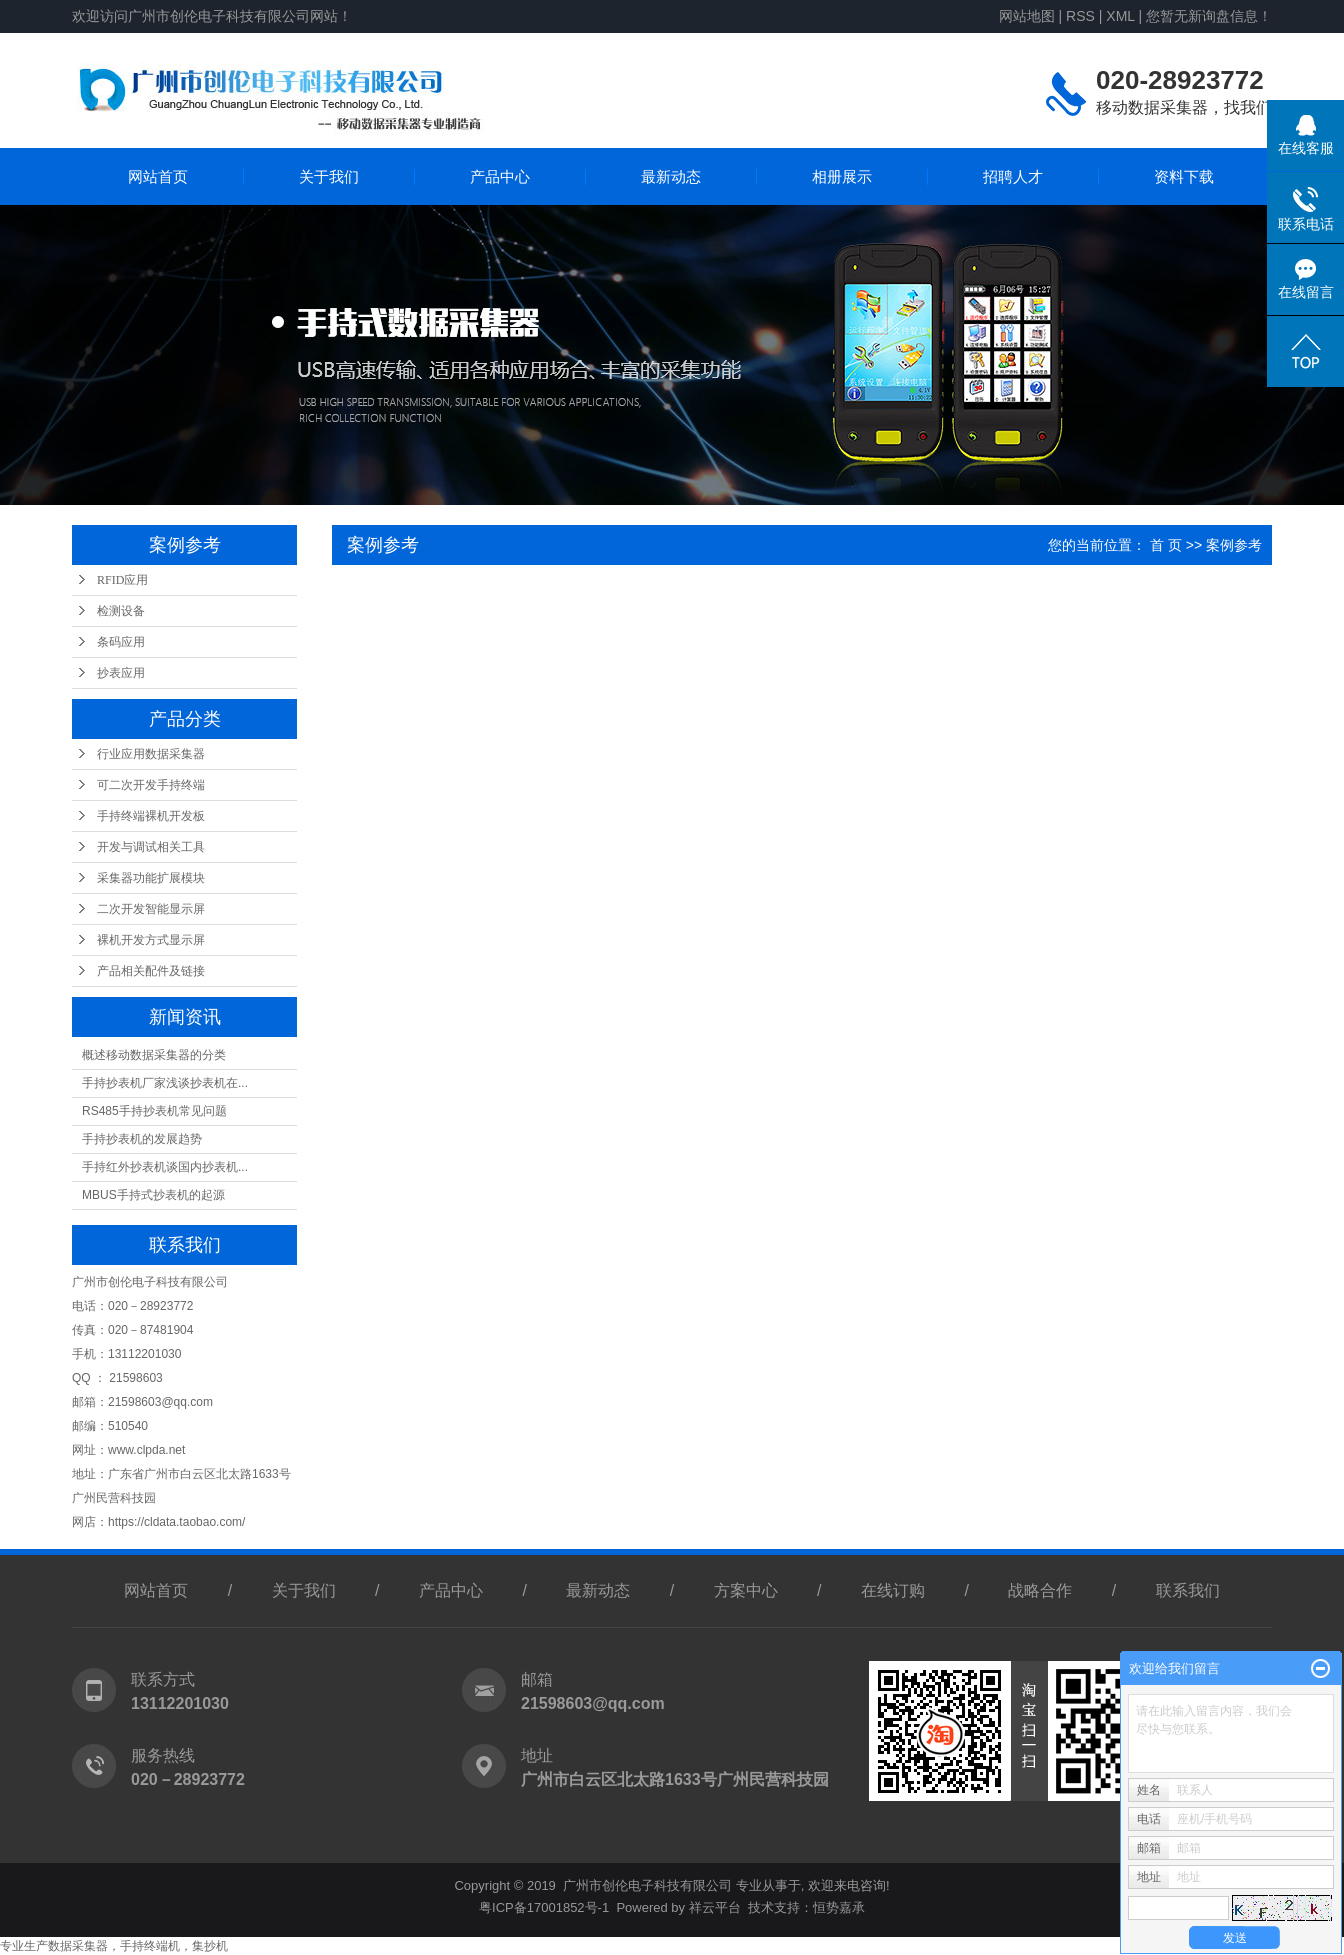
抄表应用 (121, 673)
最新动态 (671, 176)
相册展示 (842, 176)
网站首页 (158, 176)
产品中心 (500, 176)
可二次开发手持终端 (151, 785)
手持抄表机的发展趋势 (142, 1139)
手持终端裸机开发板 (151, 816)
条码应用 (121, 642)
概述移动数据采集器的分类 (154, 1055)
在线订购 (893, 1590)
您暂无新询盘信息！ (1209, 16)
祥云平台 (715, 1907)
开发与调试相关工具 (151, 847)
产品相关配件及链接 (151, 971)
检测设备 (121, 611)
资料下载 (1184, 176)
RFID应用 (122, 580)
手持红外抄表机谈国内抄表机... (165, 1167)
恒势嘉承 (839, 1907)
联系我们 (1188, 1590)
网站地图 (1027, 16)
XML (1120, 16)
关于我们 (329, 176)
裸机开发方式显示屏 (151, 940)
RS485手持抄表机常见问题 (154, 1111)
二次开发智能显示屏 (151, 909)
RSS (1080, 16)
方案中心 (746, 1590)
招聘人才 (1013, 176)
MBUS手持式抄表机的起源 (153, 1195)
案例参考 (1234, 545)
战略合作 (1040, 1590)
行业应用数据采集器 (151, 754)
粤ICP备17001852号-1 (544, 1907)
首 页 (1166, 545)
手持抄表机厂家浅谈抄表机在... (165, 1083)
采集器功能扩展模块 (151, 878)
